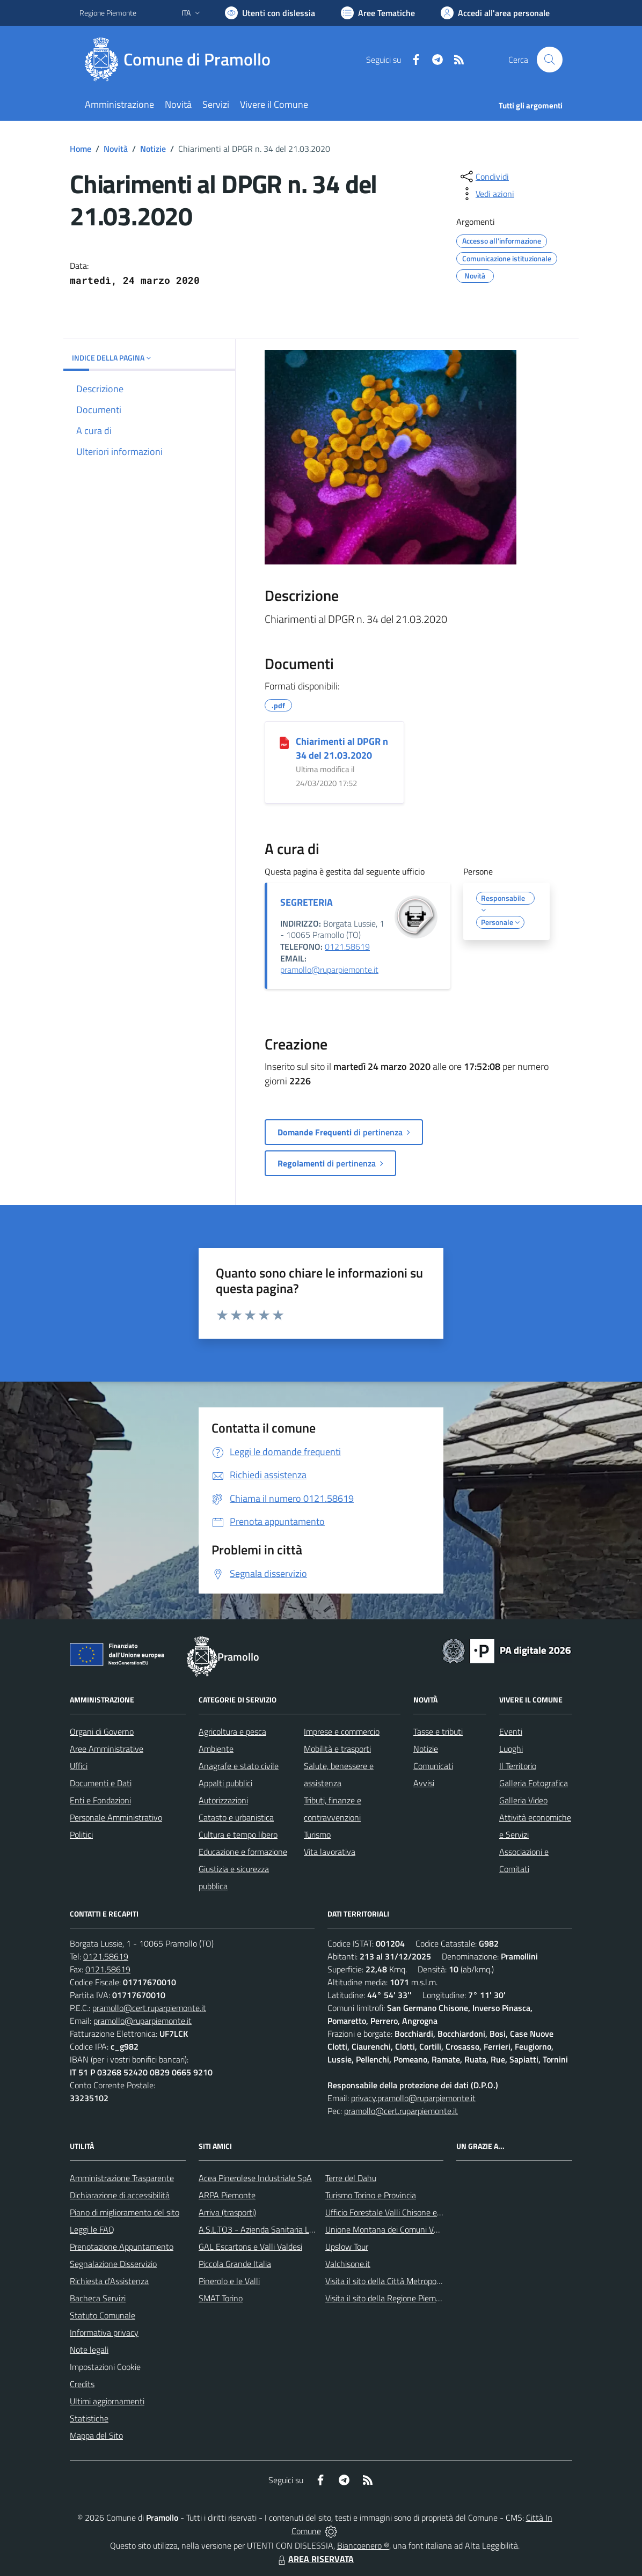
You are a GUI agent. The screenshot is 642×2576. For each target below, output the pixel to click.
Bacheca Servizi (98, 2298)
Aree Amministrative (106, 1748)
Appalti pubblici (225, 1783)
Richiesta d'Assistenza (109, 2280)
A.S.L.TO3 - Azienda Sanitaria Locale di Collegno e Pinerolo (303, 2229)
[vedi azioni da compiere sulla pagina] (486, 193)
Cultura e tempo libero (238, 1834)
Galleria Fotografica (533, 1783)
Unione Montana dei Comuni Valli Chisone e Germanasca (426, 2229)
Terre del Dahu (350, 2177)
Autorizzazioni (223, 1800)
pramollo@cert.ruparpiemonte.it (149, 2007)
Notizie (153, 148)
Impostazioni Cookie (105, 2366)
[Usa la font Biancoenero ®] (270, 13)
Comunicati (433, 1765)
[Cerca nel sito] (550, 59)
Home (80, 148)
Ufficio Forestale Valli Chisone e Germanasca (404, 2212)
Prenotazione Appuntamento (121, 2246)
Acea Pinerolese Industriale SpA (255, 2177)
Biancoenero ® (363, 2545)
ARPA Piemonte (227, 2195)
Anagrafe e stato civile (239, 1765)
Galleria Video (523, 1800)
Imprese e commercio (342, 1731)
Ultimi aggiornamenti (107, 2401)
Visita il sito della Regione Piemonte (389, 2298)
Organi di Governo (102, 1731)
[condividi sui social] (483, 176)
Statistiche (89, 2418)
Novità (116, 148)
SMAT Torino (221, 2298)
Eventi (510, 1731)
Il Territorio (517, 1765)
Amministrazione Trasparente (122, 2177)
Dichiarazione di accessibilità (120, 2195)
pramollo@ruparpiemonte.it (329, 969)
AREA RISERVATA (314, 2558)
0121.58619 (347, 946)
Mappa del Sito (96, 2435)
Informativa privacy (104, 2332)
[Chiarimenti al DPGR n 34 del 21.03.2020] (284, 742)
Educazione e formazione (243, 1851)
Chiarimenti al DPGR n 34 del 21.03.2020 (342, 748)
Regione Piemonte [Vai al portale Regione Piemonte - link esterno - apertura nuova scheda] (107, 12)
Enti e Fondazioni (100, 1800)
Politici (81, 1834)
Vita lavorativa (329, 1851)
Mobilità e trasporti (337, 1748)
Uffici (78, 1765)
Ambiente (216, 1748)
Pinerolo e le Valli (229, 2280)
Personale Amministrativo (116, 1817)
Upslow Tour (346, 2246)
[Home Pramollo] (181, 60)
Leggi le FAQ (92, 2229)
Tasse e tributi (438, 1731)
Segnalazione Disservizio (113, 2263)
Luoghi (511, 1748)
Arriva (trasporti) (227, 2212)
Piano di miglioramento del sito (124, 2212)
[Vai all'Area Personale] (495, 13)
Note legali (89, 2349)
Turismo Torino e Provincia (370, 2195)
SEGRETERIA (306, 902)
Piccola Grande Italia (235, 2263)
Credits (82, 2383)
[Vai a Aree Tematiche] (378, 13)
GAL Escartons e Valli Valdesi (250, 2246)
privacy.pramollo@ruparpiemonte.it (413, 2097)
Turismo (317, 1834)
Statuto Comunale (102, 2315)
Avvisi (423, 1783)
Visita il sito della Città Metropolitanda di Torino (408, 2280)
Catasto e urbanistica (236, 1817)
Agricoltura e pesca (232, 1731)
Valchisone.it (347, 2263)
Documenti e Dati (101, 1783)
